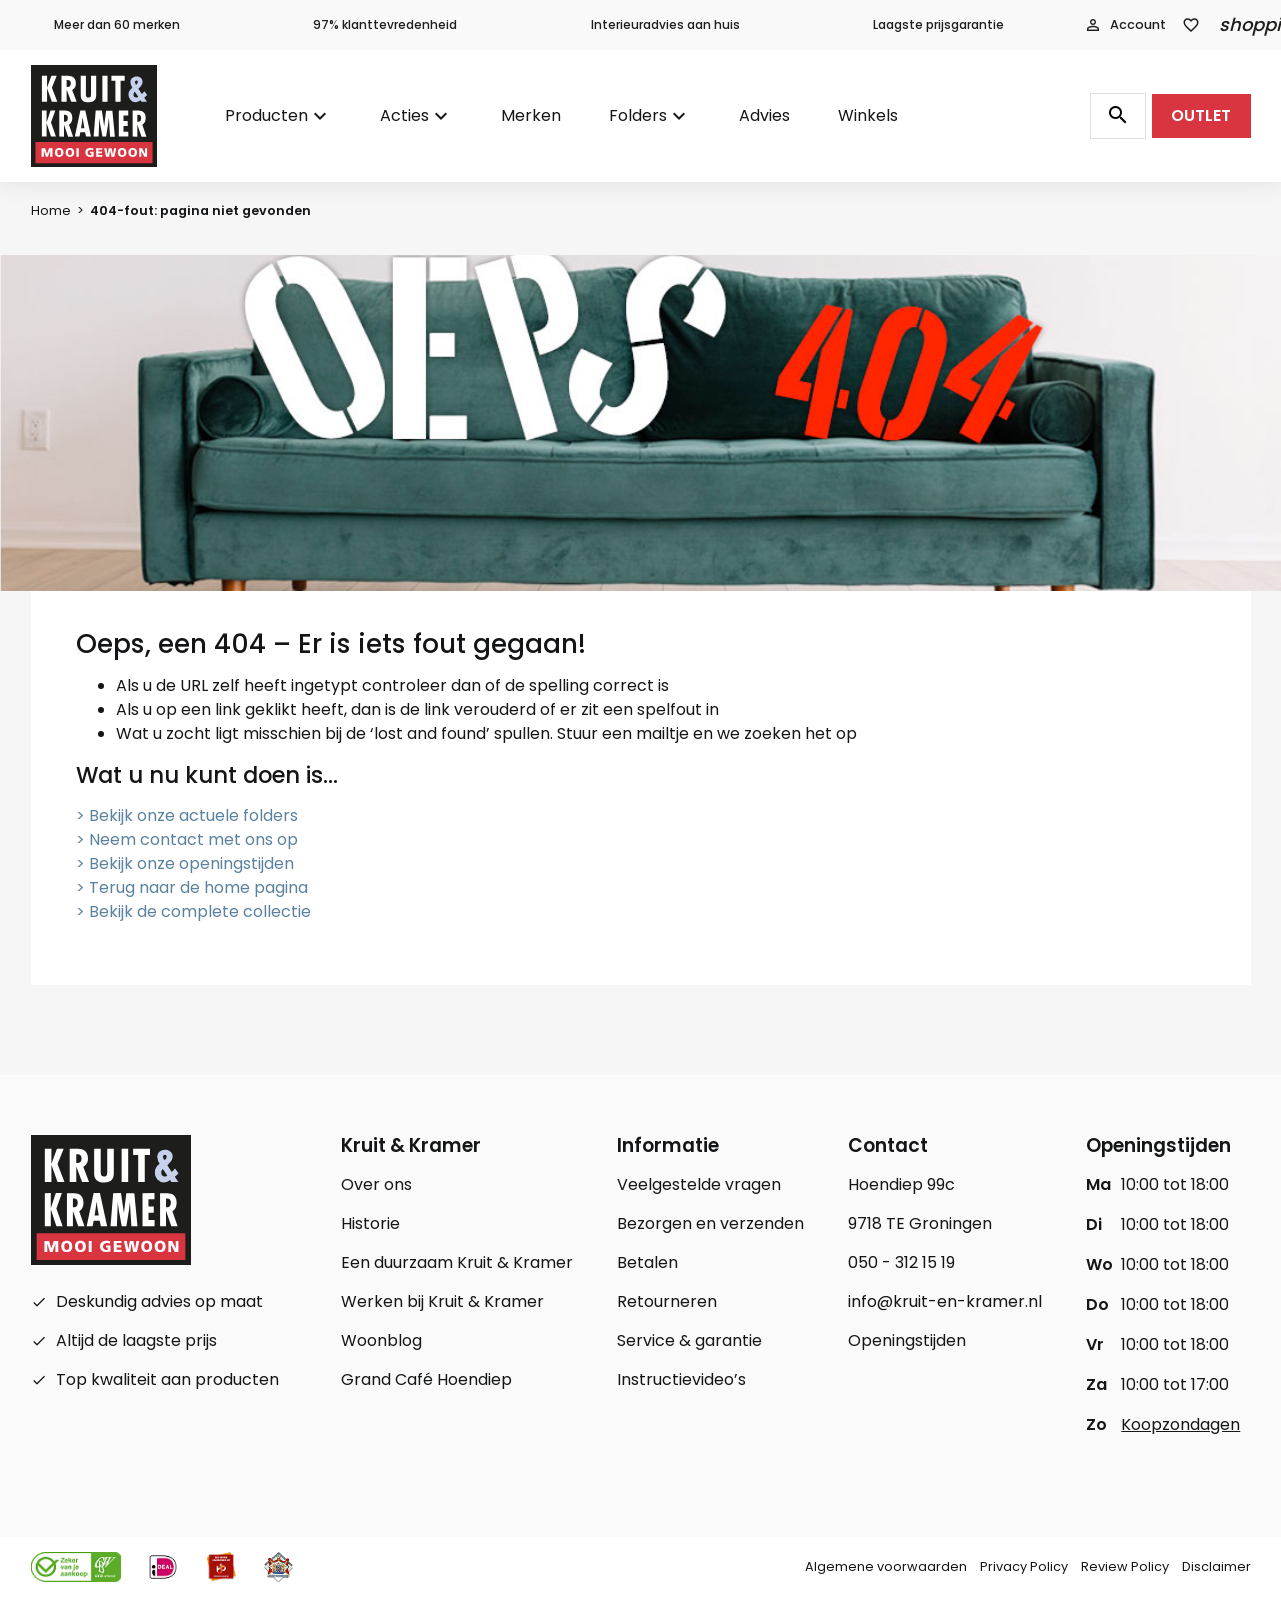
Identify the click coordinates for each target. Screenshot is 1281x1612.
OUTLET (1201, 115)
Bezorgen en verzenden (710, 1223)
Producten (266, 115)
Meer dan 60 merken (117, 24)
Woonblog (381, 1340)
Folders (638, 115)
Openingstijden (907, 1340)
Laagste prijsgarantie (938, 24)
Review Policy (1125, 1566)
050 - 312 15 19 (901, 1262)
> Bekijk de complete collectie (193, 911)
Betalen (647, 1262)
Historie (370, 1223)
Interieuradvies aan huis (665, 24)
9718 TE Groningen (920, 1223)
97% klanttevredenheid (385, 24)
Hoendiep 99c (901, 1184)
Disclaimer (1216, 1566)
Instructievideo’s (681, 1379)
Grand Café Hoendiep (426, 1379)
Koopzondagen (1180, 1424)
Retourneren (667, 1301)
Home (51, 210)
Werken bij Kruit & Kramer (442, 1301)
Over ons (376, 1184)
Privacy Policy (1024, 1566)
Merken (531, 115)
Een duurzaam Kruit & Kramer (457, 1262)
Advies (764, 115)
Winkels (868, 115)
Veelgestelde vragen (699, 1184)
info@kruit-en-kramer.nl (945, 1301)
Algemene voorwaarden (886, 1566)
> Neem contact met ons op (187, 839)
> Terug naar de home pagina (192, 887)
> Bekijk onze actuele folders (187, 815)
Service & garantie (689, 1340)
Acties (404, 115)
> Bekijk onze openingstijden (185, 863)
